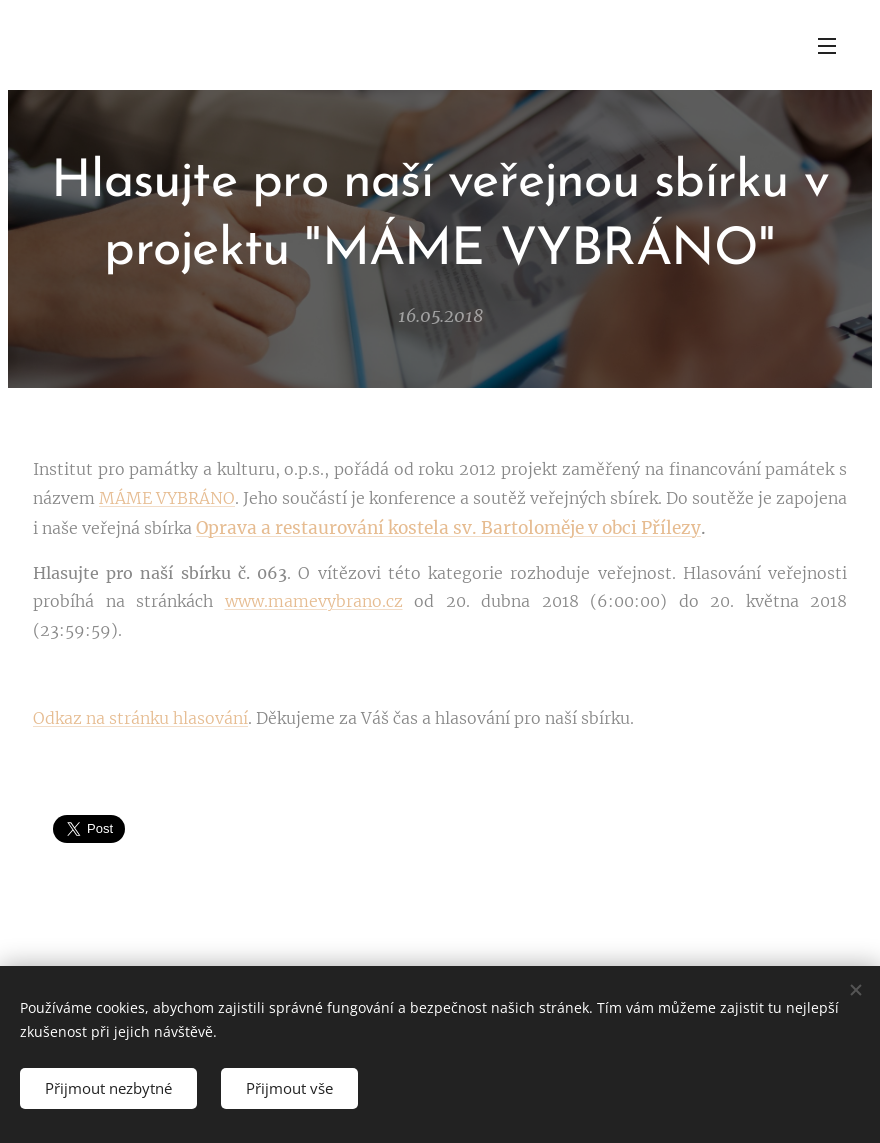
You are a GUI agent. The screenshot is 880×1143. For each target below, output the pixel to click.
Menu (827, 46)
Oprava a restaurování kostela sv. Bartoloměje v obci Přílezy (448, 528)
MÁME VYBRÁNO (167, 498)
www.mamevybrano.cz (314, 601)
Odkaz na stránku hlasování (140, 718)
